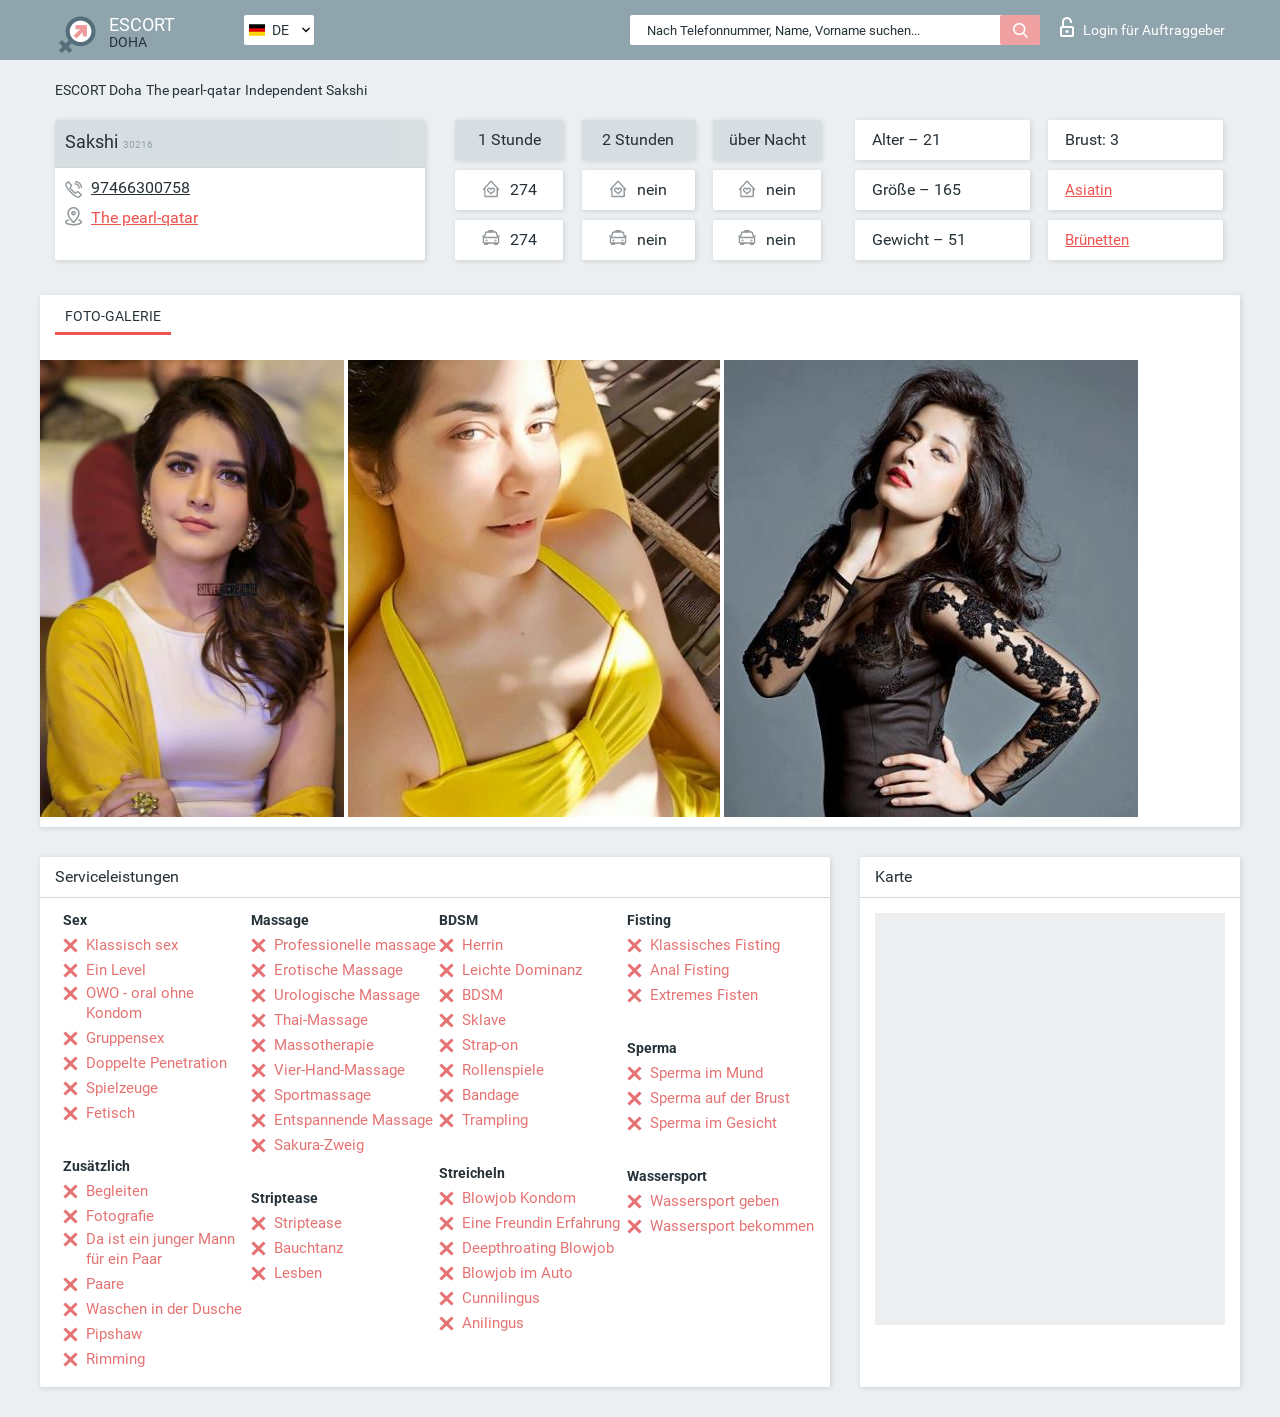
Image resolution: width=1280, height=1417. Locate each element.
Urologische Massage (347, 995)
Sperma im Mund (706, 1073)
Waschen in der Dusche (164, 1309)
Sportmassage (322, 1095)
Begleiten (117, 1191)
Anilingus (493, 1323)
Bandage (490, 1095)
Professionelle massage (355, 945)
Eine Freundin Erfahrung (541, 1223)
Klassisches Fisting (715, 945)
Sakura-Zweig (319, 1145)
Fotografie (120, 1216)
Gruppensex (125, 1038)
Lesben (298, 1273)
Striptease (308, 1223)
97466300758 (140, 187)
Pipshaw (114, 1334)
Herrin (482, 945)
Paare (105, 1284)
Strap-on (490, 1045)
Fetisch (110, 1113)
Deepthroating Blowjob (538, 1248)
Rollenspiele (503, 1070)
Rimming (115, 1359)
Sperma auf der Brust (720, 1098)
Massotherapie (324, 1045)
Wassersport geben (714, 1201)
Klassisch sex (132, 945)
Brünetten (1097, 240)
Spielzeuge (122, 1088)
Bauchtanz (308, 1248)
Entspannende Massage (353, 1120)
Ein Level (116, 970)
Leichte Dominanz (522, 970)
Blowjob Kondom (519, 1198)
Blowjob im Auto (517, 1273)
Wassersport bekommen (732, 1226)
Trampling (495, 1120)
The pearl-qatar (193, 90)
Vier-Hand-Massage (339, 1070)
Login (1142, 27)
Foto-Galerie (113, 316)
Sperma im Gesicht (713, 1123)
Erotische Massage (338, 970)
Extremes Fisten (704, 995)
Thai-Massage (321, 1020)
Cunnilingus (501, 1298)
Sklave (484, 1020)
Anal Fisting (689, 970)
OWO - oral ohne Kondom (140, 1003)
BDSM (482, 995)
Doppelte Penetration (156, 1063)
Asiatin (1088, 190)
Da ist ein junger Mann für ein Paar (160, 1249)
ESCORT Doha (98, 90)
